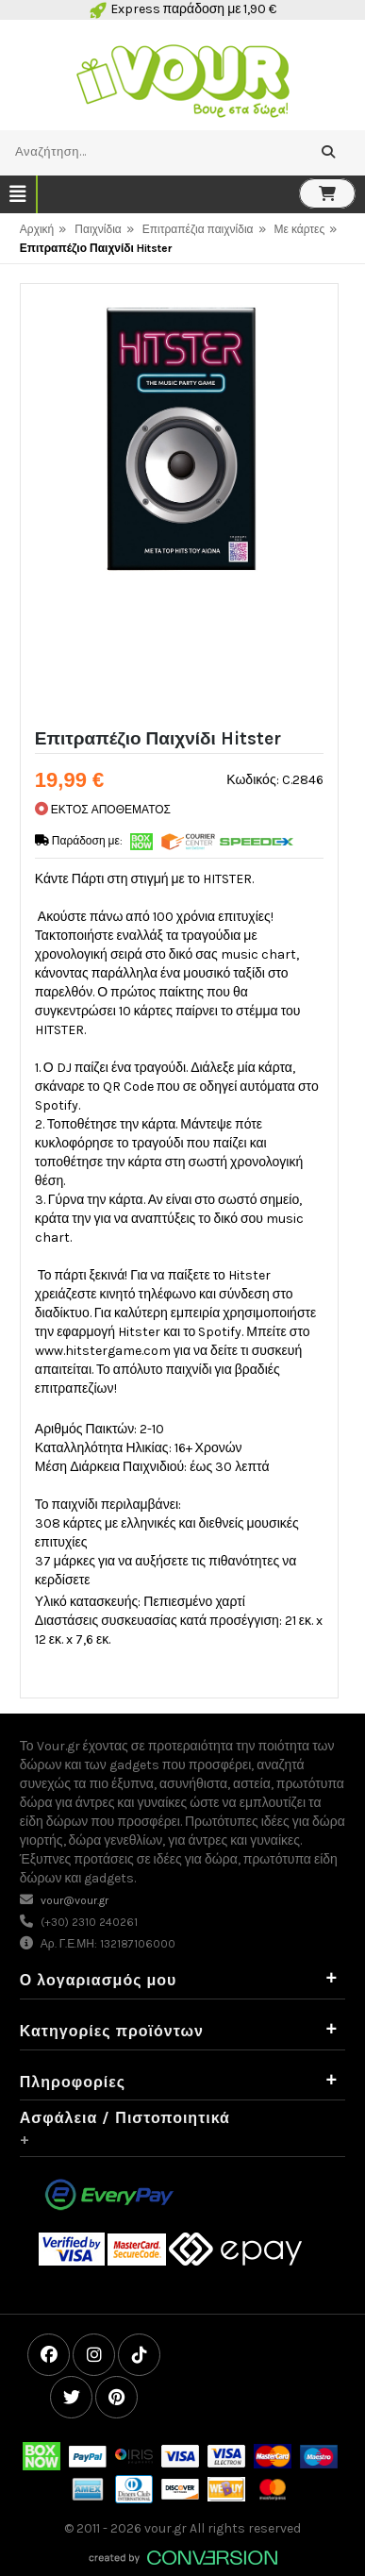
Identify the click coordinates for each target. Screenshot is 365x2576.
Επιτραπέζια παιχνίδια (198, 229)
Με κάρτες (299, 229)
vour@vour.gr (74, 1900)
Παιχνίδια (98, 229)
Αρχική (37, 229)
